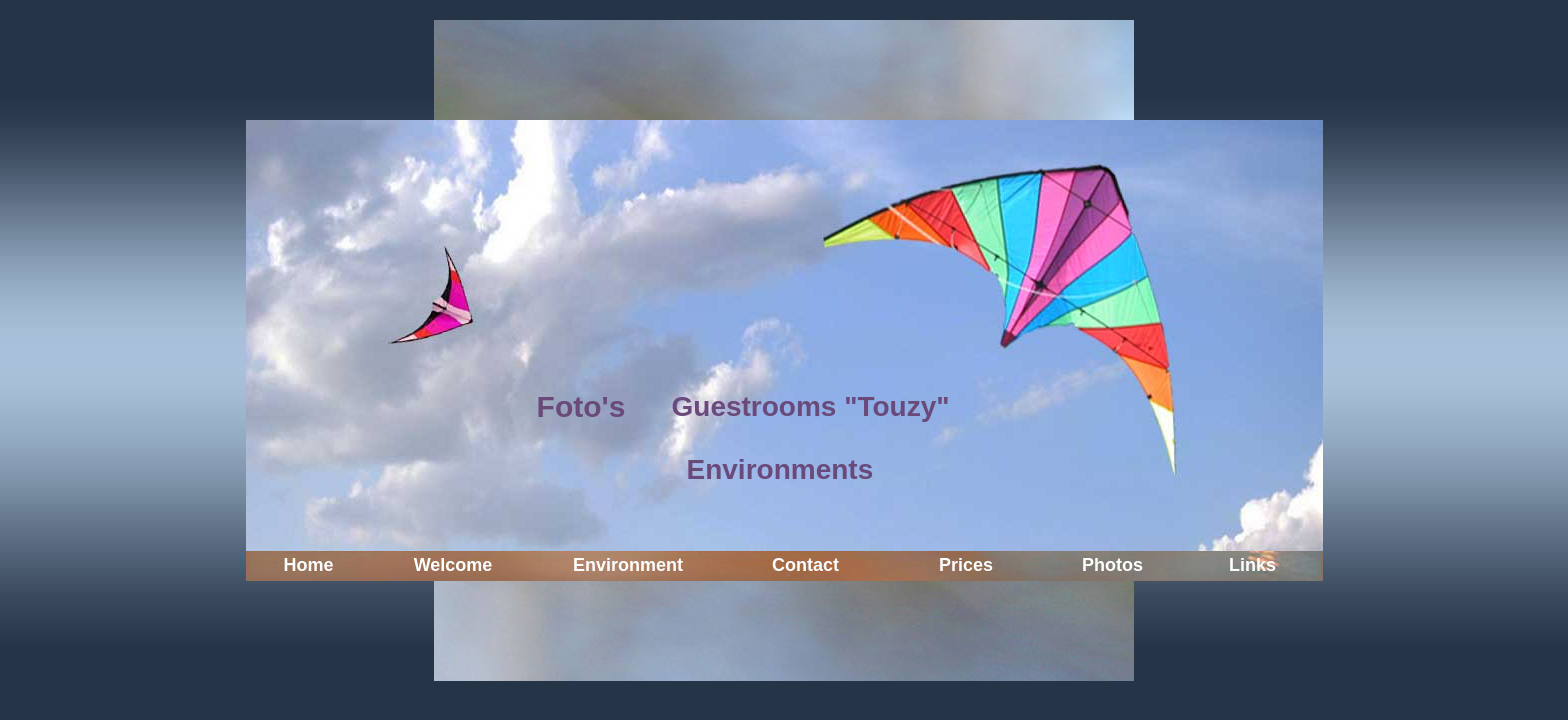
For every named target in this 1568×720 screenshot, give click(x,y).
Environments (780, 469)
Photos (1112, 565)
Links (1252, 565)
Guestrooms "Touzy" (811, 406)
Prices (966, 565)
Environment (628, 565)
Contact (805, 565)
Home (308, 565)
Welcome (453, 565)
